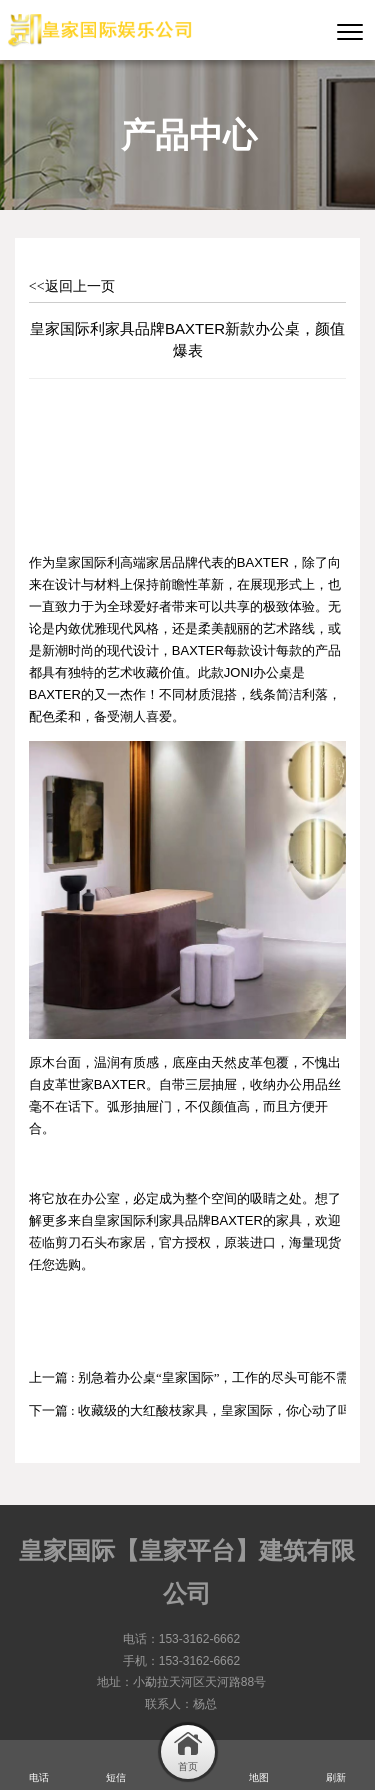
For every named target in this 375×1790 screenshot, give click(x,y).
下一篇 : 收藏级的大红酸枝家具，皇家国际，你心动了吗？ (196, 1410)
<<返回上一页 (72, 286)
